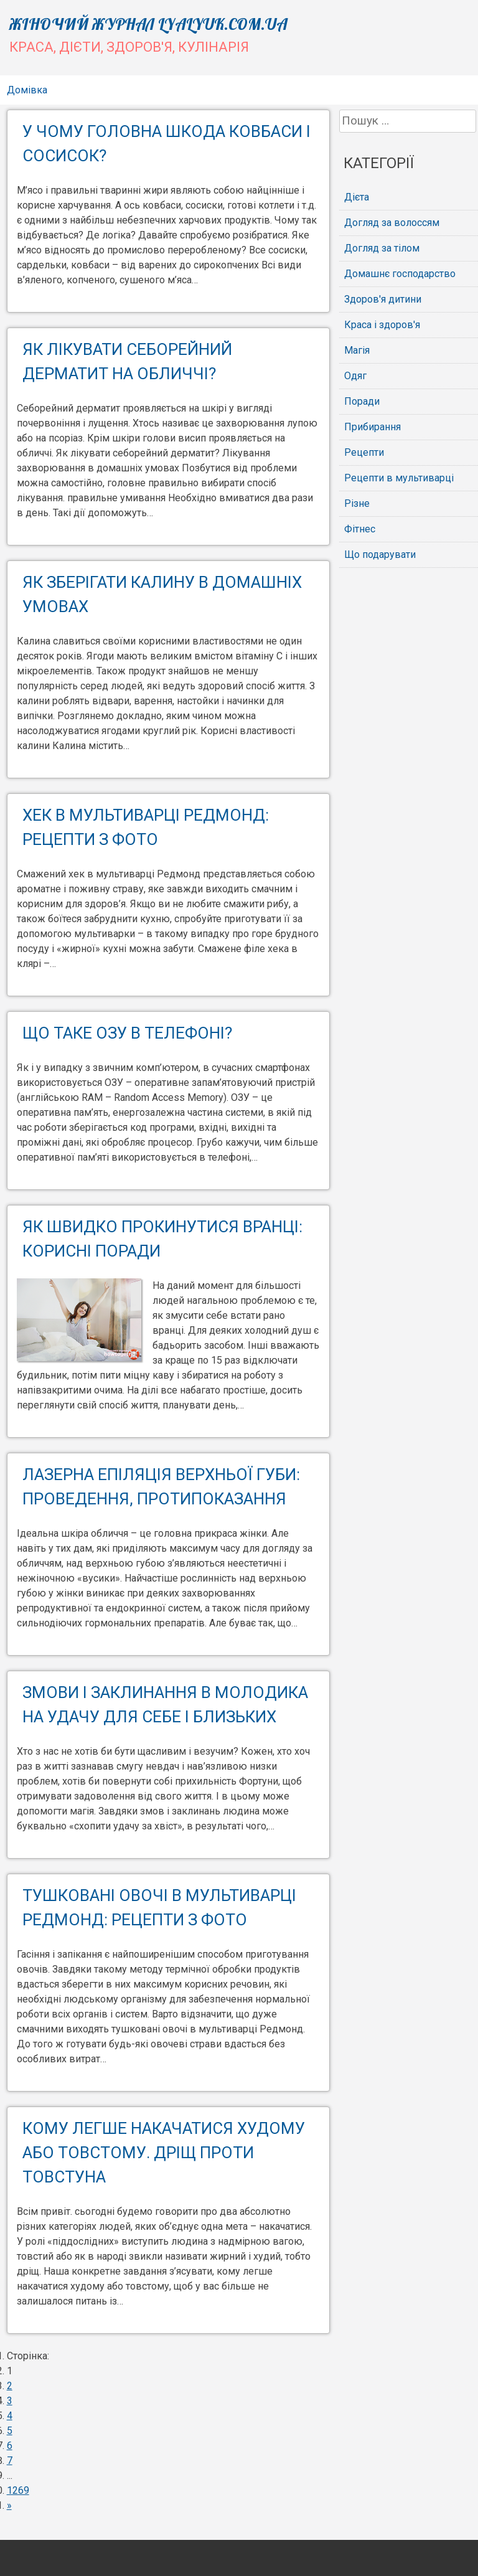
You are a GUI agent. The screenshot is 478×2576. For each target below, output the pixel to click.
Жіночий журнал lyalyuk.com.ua (148, 24)
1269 (18, 2490)
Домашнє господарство (400, 274)
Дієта (356, 197)
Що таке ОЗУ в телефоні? (127, 1033)
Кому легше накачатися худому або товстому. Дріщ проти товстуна (163, 2152)
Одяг (355, 376)
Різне (357, 503)
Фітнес (359, 529)
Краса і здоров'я (382, 325)
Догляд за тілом (381, 248)
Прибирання (372, 427)
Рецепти (364, 452)
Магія (357, 350)
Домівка (27, 90)
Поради (362, 401)
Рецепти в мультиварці (399, 478)
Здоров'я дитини (382, 299)
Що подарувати (380, 554)
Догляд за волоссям (391, 223)
